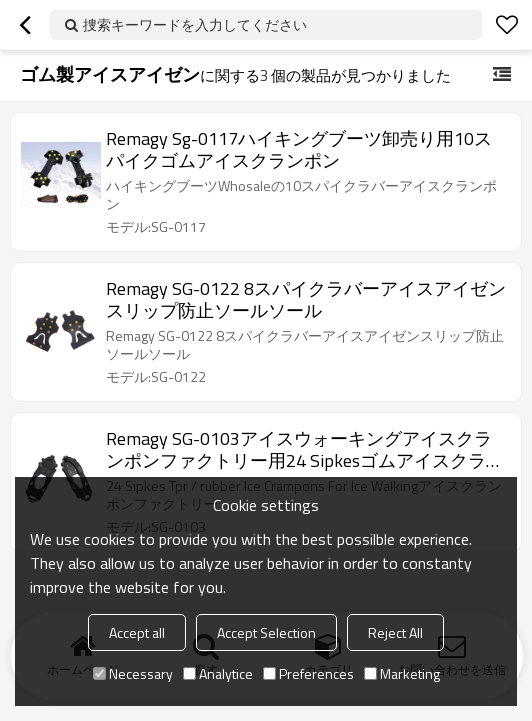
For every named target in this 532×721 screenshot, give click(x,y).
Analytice (218, 673)
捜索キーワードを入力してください (195, 24)
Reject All (395, 632)
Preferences (308, 673)
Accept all (137, 632)
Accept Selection (266, 632)
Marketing (402, 673)
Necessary (133, 673)
